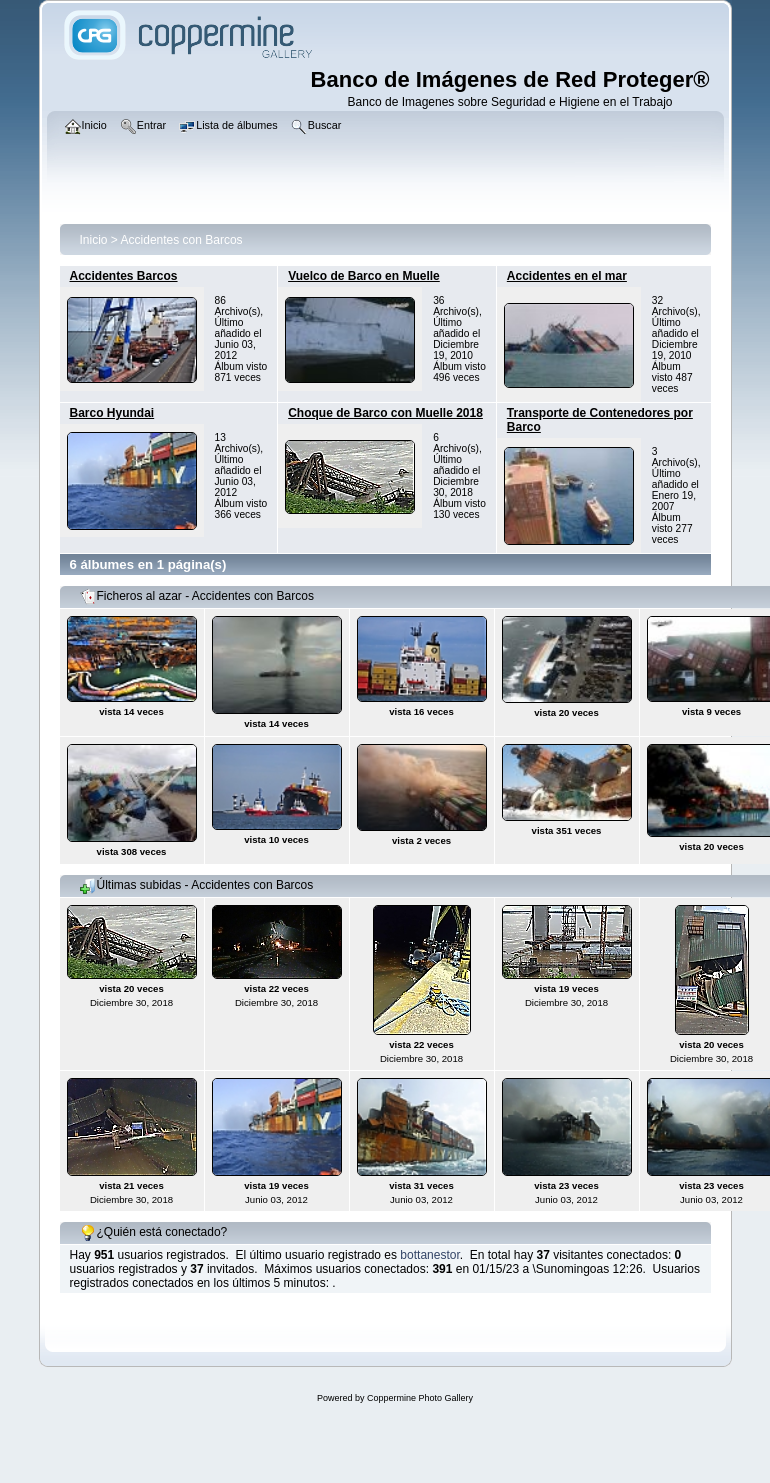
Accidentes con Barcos (182, 240)
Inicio (94, 240)
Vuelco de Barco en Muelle (364, 276)
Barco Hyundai (112, 413)
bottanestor (429, 1255)
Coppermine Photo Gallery (420, 1398)
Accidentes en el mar (567, 276)
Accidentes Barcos (124, 276)
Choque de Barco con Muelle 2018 (385, 413)
